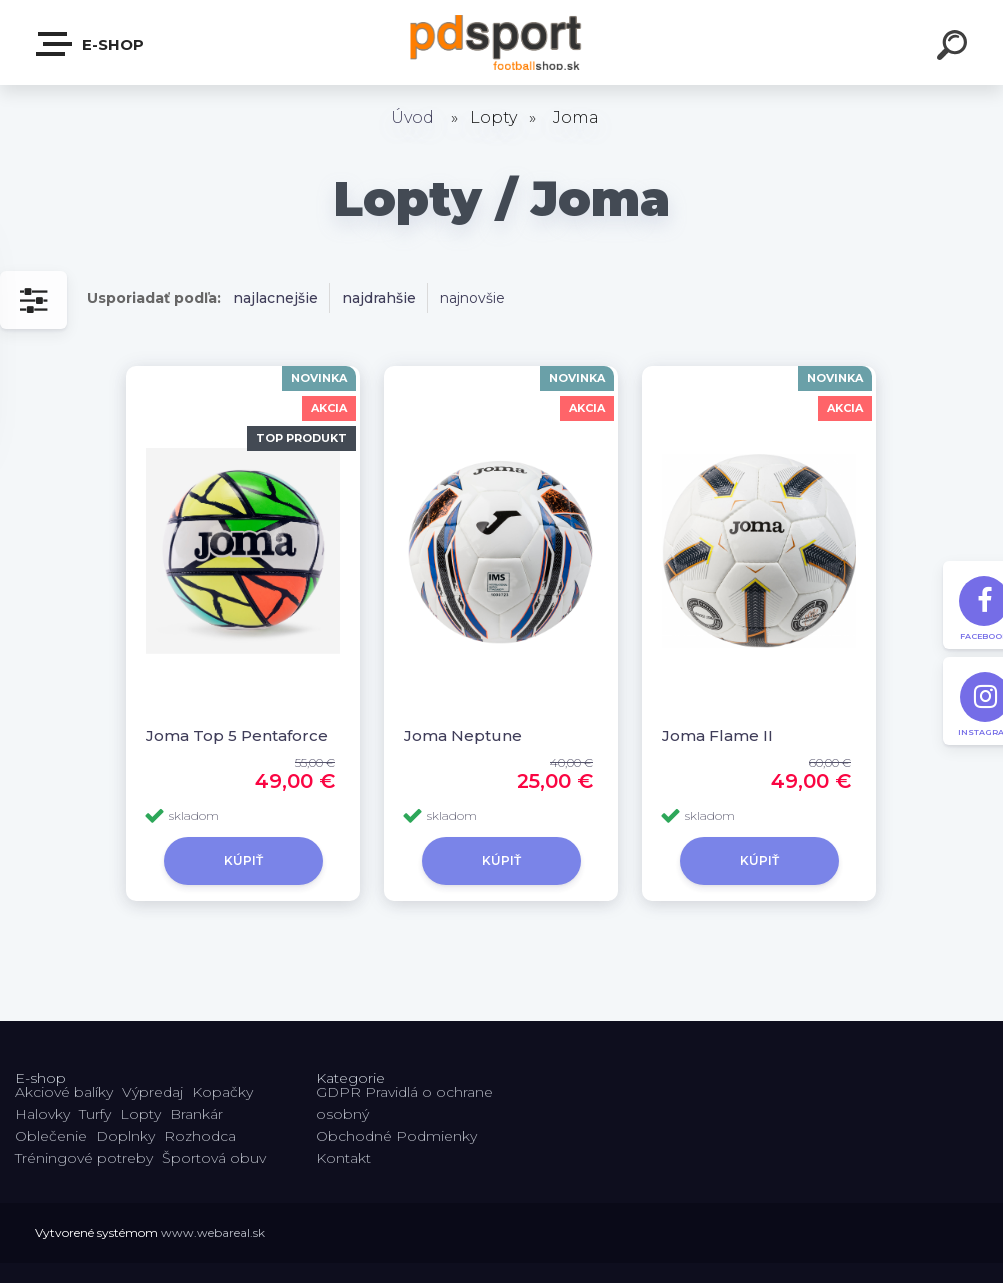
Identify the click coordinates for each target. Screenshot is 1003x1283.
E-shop (91, 44)
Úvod (412, 117)
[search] (955, 48)
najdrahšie (379, 298)
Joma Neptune (463, 735)
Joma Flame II (717, 735)
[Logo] (501, 42)
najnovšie (472, 298)
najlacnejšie (275, 298)
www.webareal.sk (213, 1232)
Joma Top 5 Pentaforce (237, 735)
